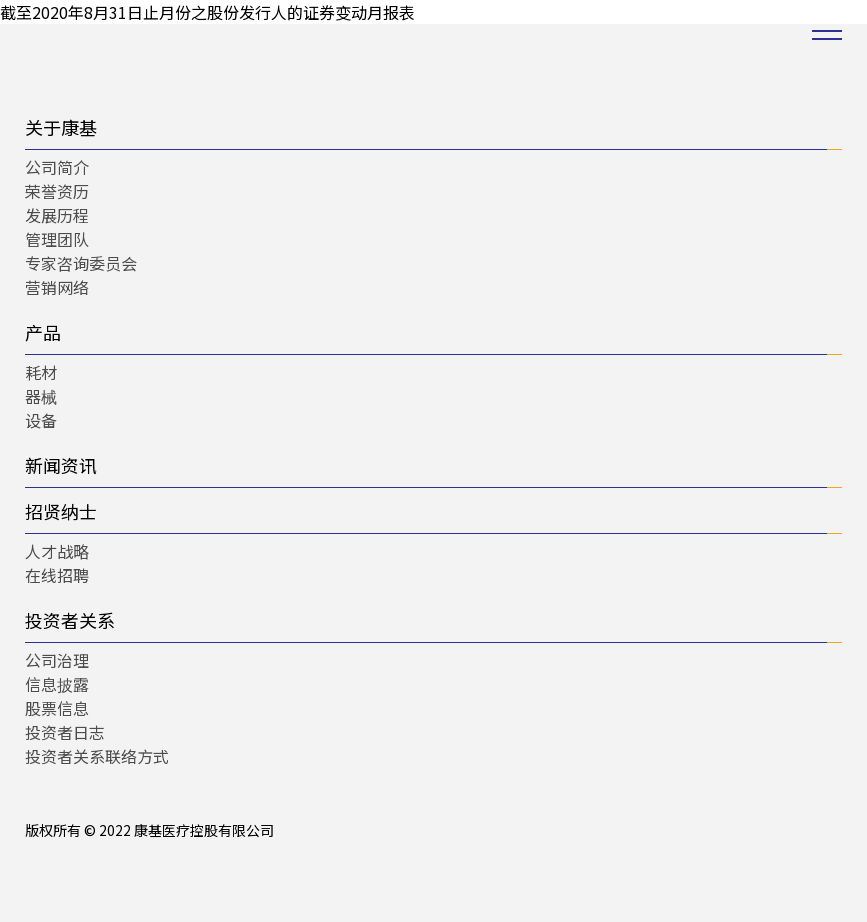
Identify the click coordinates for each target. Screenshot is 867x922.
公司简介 (57, 167)
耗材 (41, 372)
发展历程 (57, 215)
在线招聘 (57, 575)
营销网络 (57, 287)
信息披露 (57, 684)
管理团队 (57, 239)
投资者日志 (65, 732)
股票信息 (57, 708)
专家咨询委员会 (81, 263)
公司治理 (57, 660)
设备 (41, 420)
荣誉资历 (57, 191)
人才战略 (57, 551)
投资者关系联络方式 (97, 756)
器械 (41, 396)
